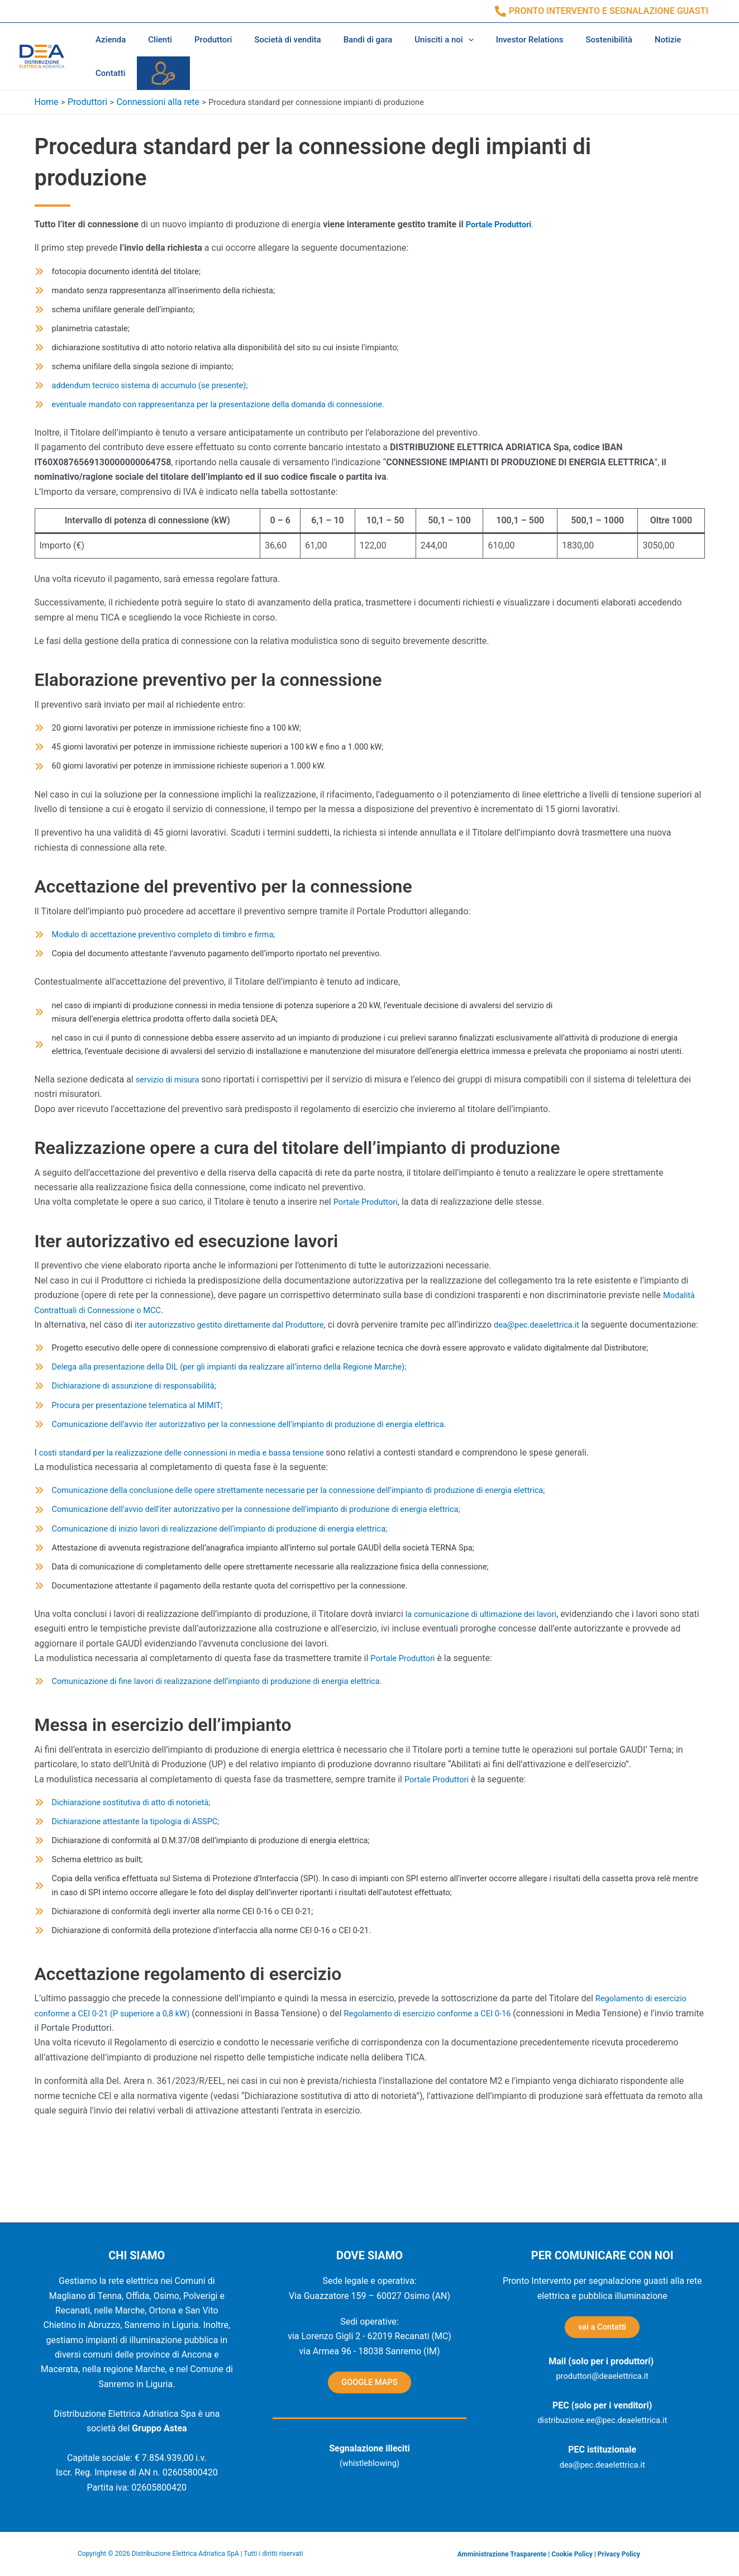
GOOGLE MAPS (369, 2384)
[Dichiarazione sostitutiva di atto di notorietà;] (130, 1882)
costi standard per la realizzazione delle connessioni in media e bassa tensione (195, 1522)
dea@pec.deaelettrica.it (559, 1358)
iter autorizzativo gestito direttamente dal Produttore (238, 1358)
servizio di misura (171, 1113)
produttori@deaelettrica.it (602, 2380)
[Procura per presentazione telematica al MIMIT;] (137, 1473)
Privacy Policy (619, 2554)
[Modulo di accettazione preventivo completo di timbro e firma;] (166, 946)
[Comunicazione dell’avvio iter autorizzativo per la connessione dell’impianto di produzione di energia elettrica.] (260, 1493)
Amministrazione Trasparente (502, 2554)
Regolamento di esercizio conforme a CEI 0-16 (450, 2102)
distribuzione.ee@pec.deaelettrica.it (602, 2424)
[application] (437, 39)
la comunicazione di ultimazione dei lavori (488, 1691)
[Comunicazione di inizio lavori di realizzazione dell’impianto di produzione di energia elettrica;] (227, 1602)
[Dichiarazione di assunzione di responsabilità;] (133, 1453)
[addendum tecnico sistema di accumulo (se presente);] (151, 391)
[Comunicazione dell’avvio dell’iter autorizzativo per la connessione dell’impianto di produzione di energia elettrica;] (267, 1581)
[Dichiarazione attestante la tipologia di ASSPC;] (135, 1902)
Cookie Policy (572, 2554)
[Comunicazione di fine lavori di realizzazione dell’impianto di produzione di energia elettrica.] (224, 1760)
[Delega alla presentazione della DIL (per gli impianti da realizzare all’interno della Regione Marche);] (238, 1432)
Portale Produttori (502, 221)
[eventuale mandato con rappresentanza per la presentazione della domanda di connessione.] (226, 411)
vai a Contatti (602, 2329)
